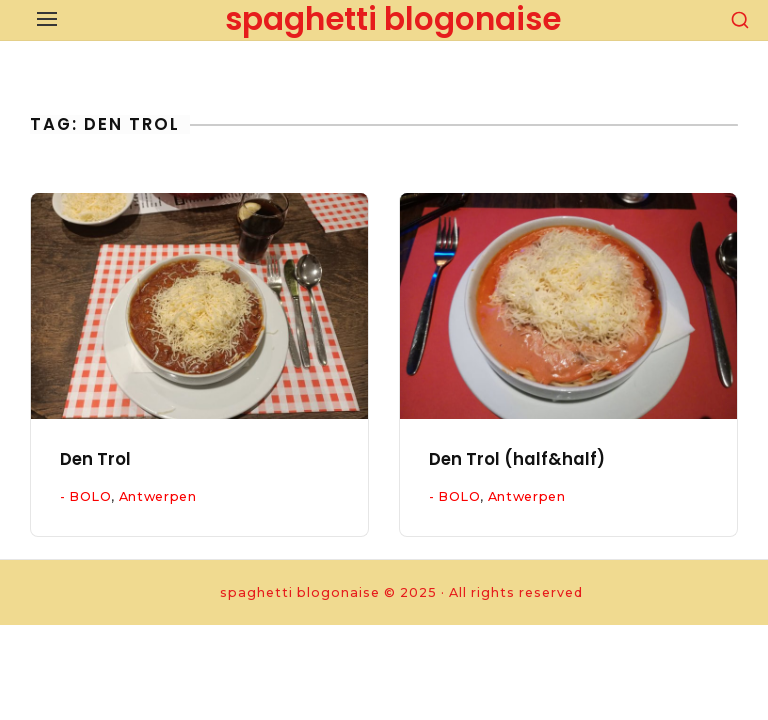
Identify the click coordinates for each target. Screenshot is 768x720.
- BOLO (86, 496)
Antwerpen (158, 496)
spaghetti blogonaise (393, 19)
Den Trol (95, 459)
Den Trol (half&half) (517, 459)
